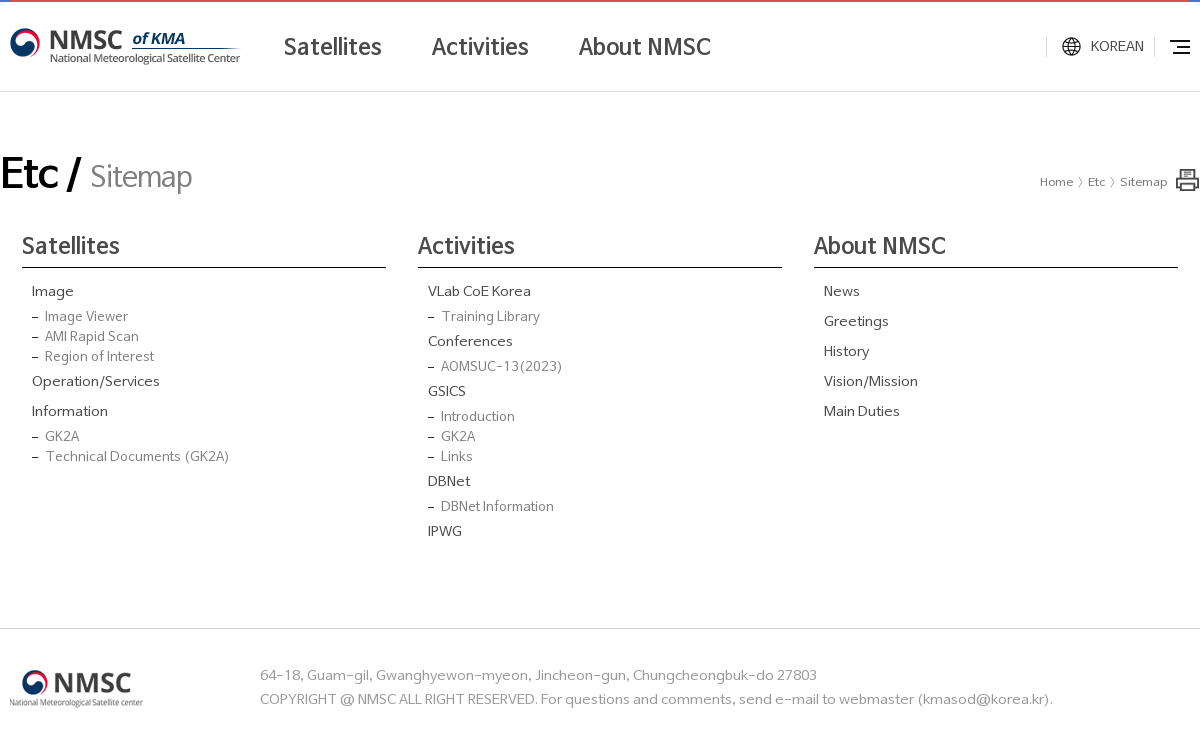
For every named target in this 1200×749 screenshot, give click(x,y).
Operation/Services (96, 382)
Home (1056, 183)
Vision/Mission (871, 382)
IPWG (445, 532)
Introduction (478, 418)
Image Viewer (86, 318)
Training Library (490, 318)
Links (457, 458)
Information (70, 412)
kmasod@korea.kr (983, 700)
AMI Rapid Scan (92, 338)
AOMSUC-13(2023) (502, 368)
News (842, 292)
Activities (480, 48)
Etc (1096, 183)
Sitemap (1143, 183)
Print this (1187, 180)
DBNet (449, 482)
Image (53, 292)
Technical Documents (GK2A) (137, 458)
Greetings (856, 322)
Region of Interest (99, 358)
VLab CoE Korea (479, 292)
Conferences (470, 342)
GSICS (447, 392)
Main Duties (862, 412)
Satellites (333, 48)
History (846, 352)
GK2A (62, 438)
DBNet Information (497, 508)
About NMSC (645, 48)
